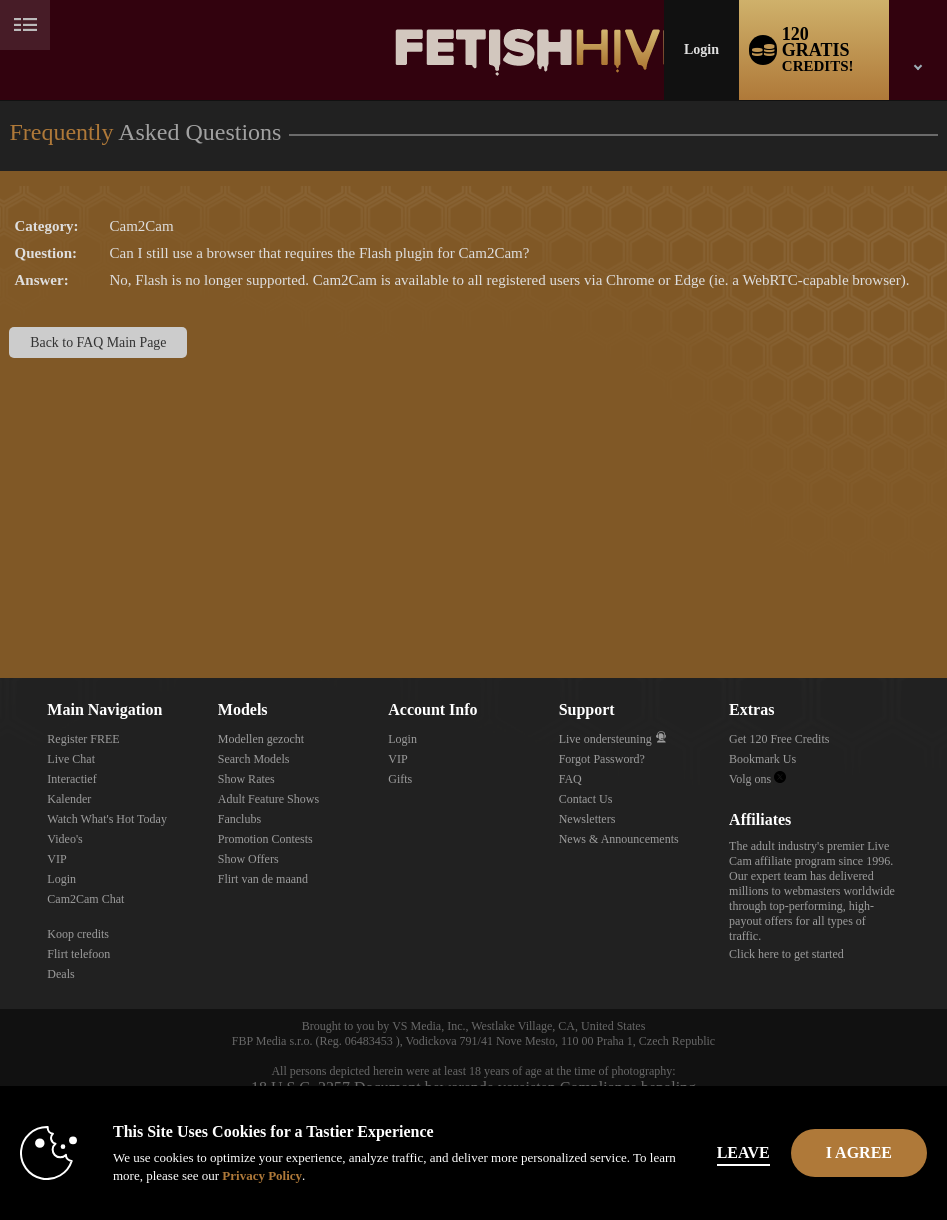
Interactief (71, 779)
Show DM (0, 603)
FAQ (570, 779)
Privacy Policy (262, 1175)
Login (701, 49)
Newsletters (587, 819)
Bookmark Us (762, 759)
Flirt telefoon (78, 954)
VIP (56, 859)
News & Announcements (619, 839)
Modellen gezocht (261, 739)
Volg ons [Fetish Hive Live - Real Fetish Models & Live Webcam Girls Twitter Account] (757, 779)
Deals (60, 974)
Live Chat (71, 759)
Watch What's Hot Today (107, 819)
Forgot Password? (602, 759)
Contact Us (586, 799)
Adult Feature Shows (268, 799)
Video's (64, 839)
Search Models (254, 759)
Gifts (400, 779)
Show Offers (248, 859)
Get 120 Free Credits (779, 739)
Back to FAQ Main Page (98, 342)
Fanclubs (239, 819)
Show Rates (246, 779)
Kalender (69, 799)
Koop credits (78, 934)
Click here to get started (786, 954)
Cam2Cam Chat (85, 899)
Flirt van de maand (263, 879)
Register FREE (83, 739)
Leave (743, 1152)
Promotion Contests (265, 839)
